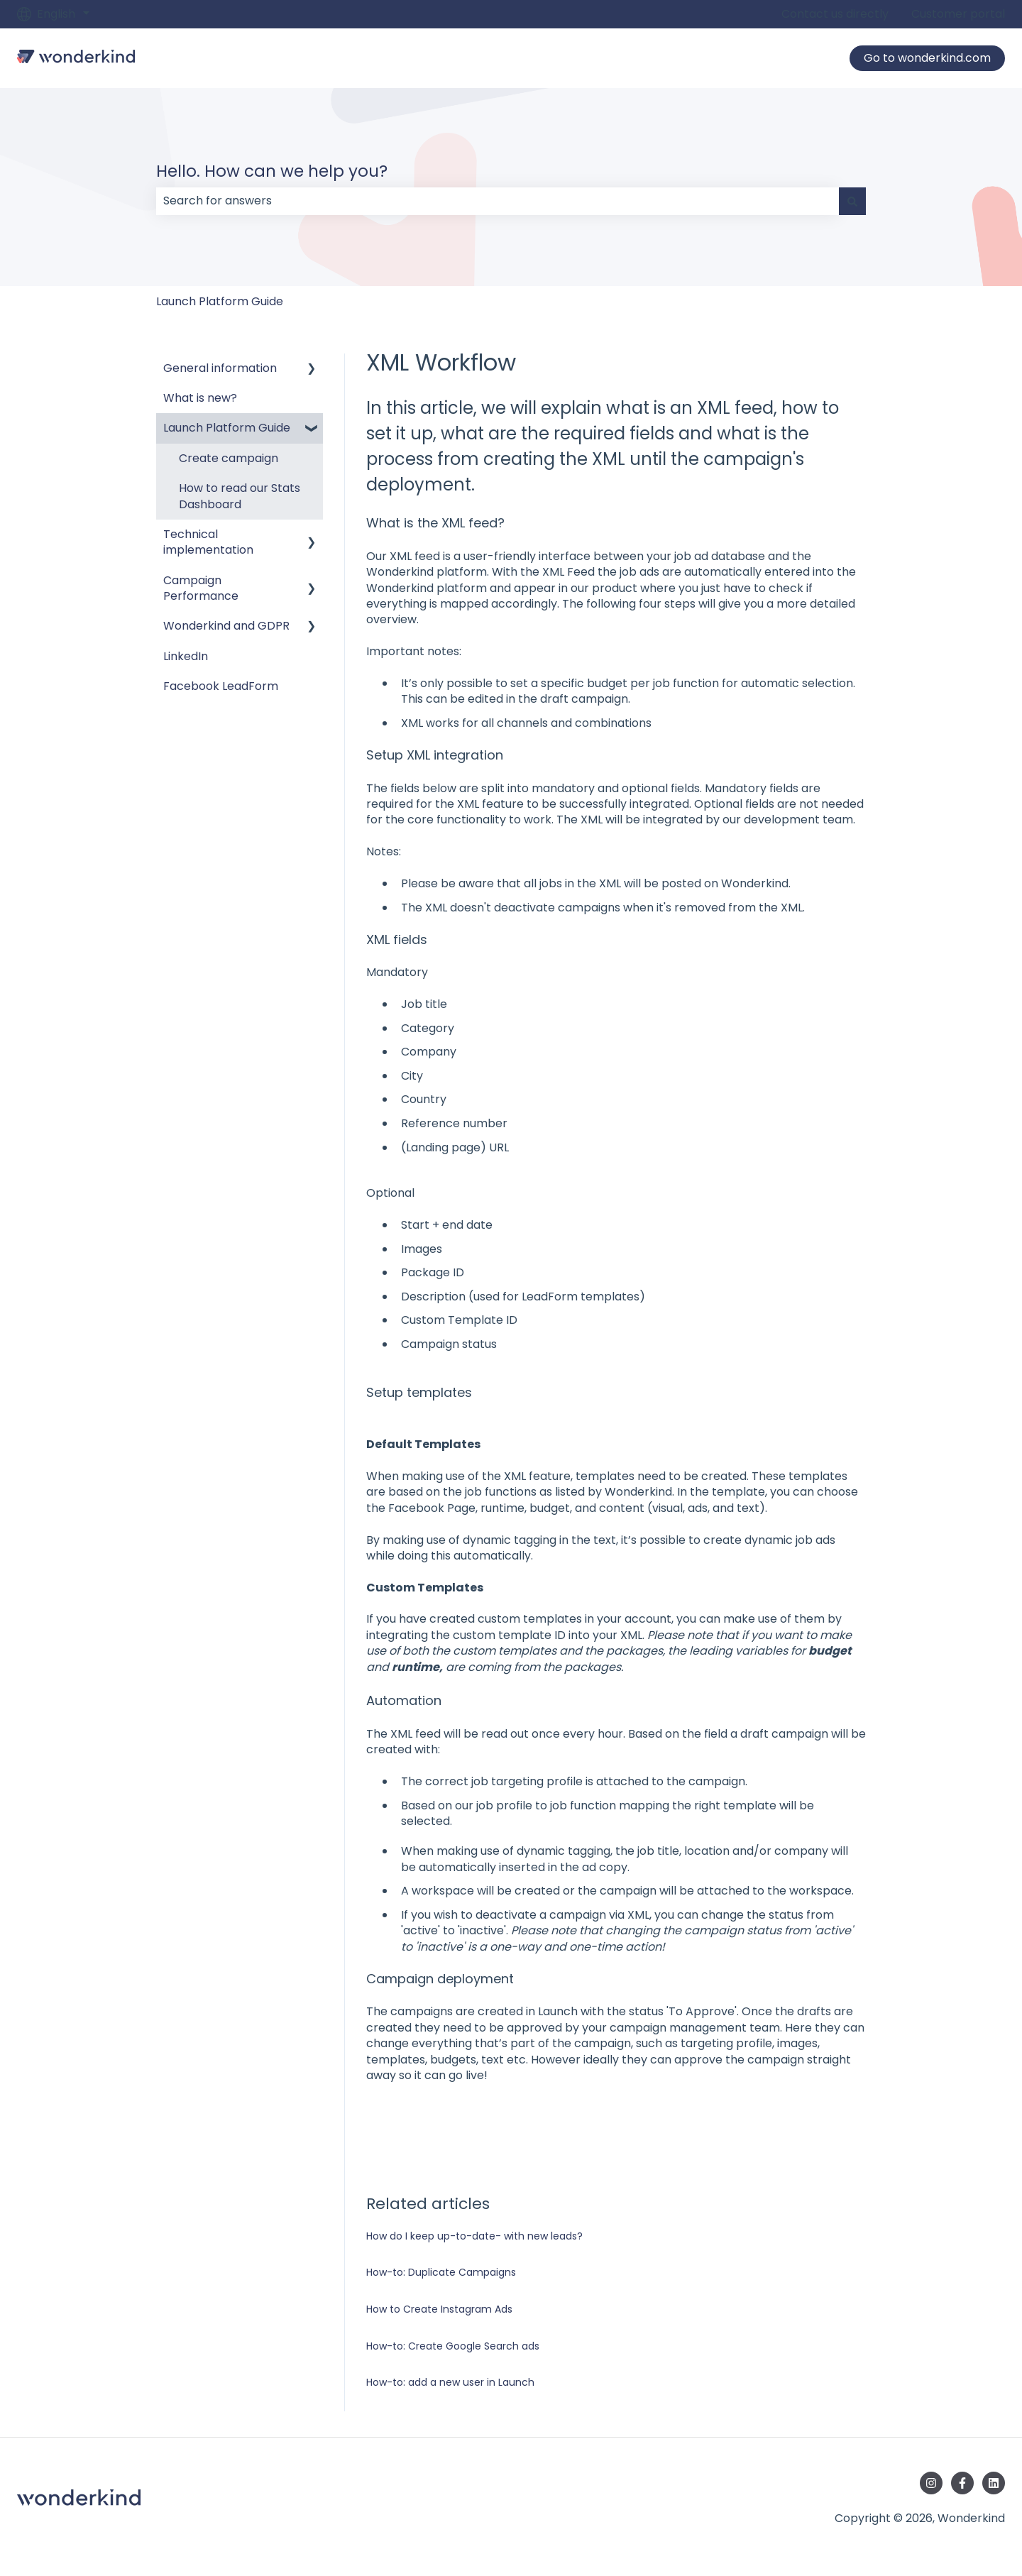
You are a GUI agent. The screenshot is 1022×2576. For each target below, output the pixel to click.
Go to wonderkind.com (927, 58)
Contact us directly (835, 14)
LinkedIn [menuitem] (185, 656)
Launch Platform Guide (219, 301)
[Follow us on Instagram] (931, 2483)
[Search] (852, 200)
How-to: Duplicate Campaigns (441, 2272)
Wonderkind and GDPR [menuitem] (226, 626)
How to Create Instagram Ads (439, 2309)
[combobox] (497, 200)
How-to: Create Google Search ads (452, 2346)
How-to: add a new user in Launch (450, 2382)
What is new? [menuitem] (200, 398)
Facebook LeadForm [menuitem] (220, 686)
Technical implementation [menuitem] (208, 542)
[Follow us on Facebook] (962, 2483)
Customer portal (958, 14)
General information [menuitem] (220, 368)
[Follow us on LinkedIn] (993, 2483)
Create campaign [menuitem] (228, 458)
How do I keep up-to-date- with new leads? (474, 2236)
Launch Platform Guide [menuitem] (226, 428)
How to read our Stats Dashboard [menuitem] (239, 496)
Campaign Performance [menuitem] (200, 588)
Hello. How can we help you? (272, 171)
